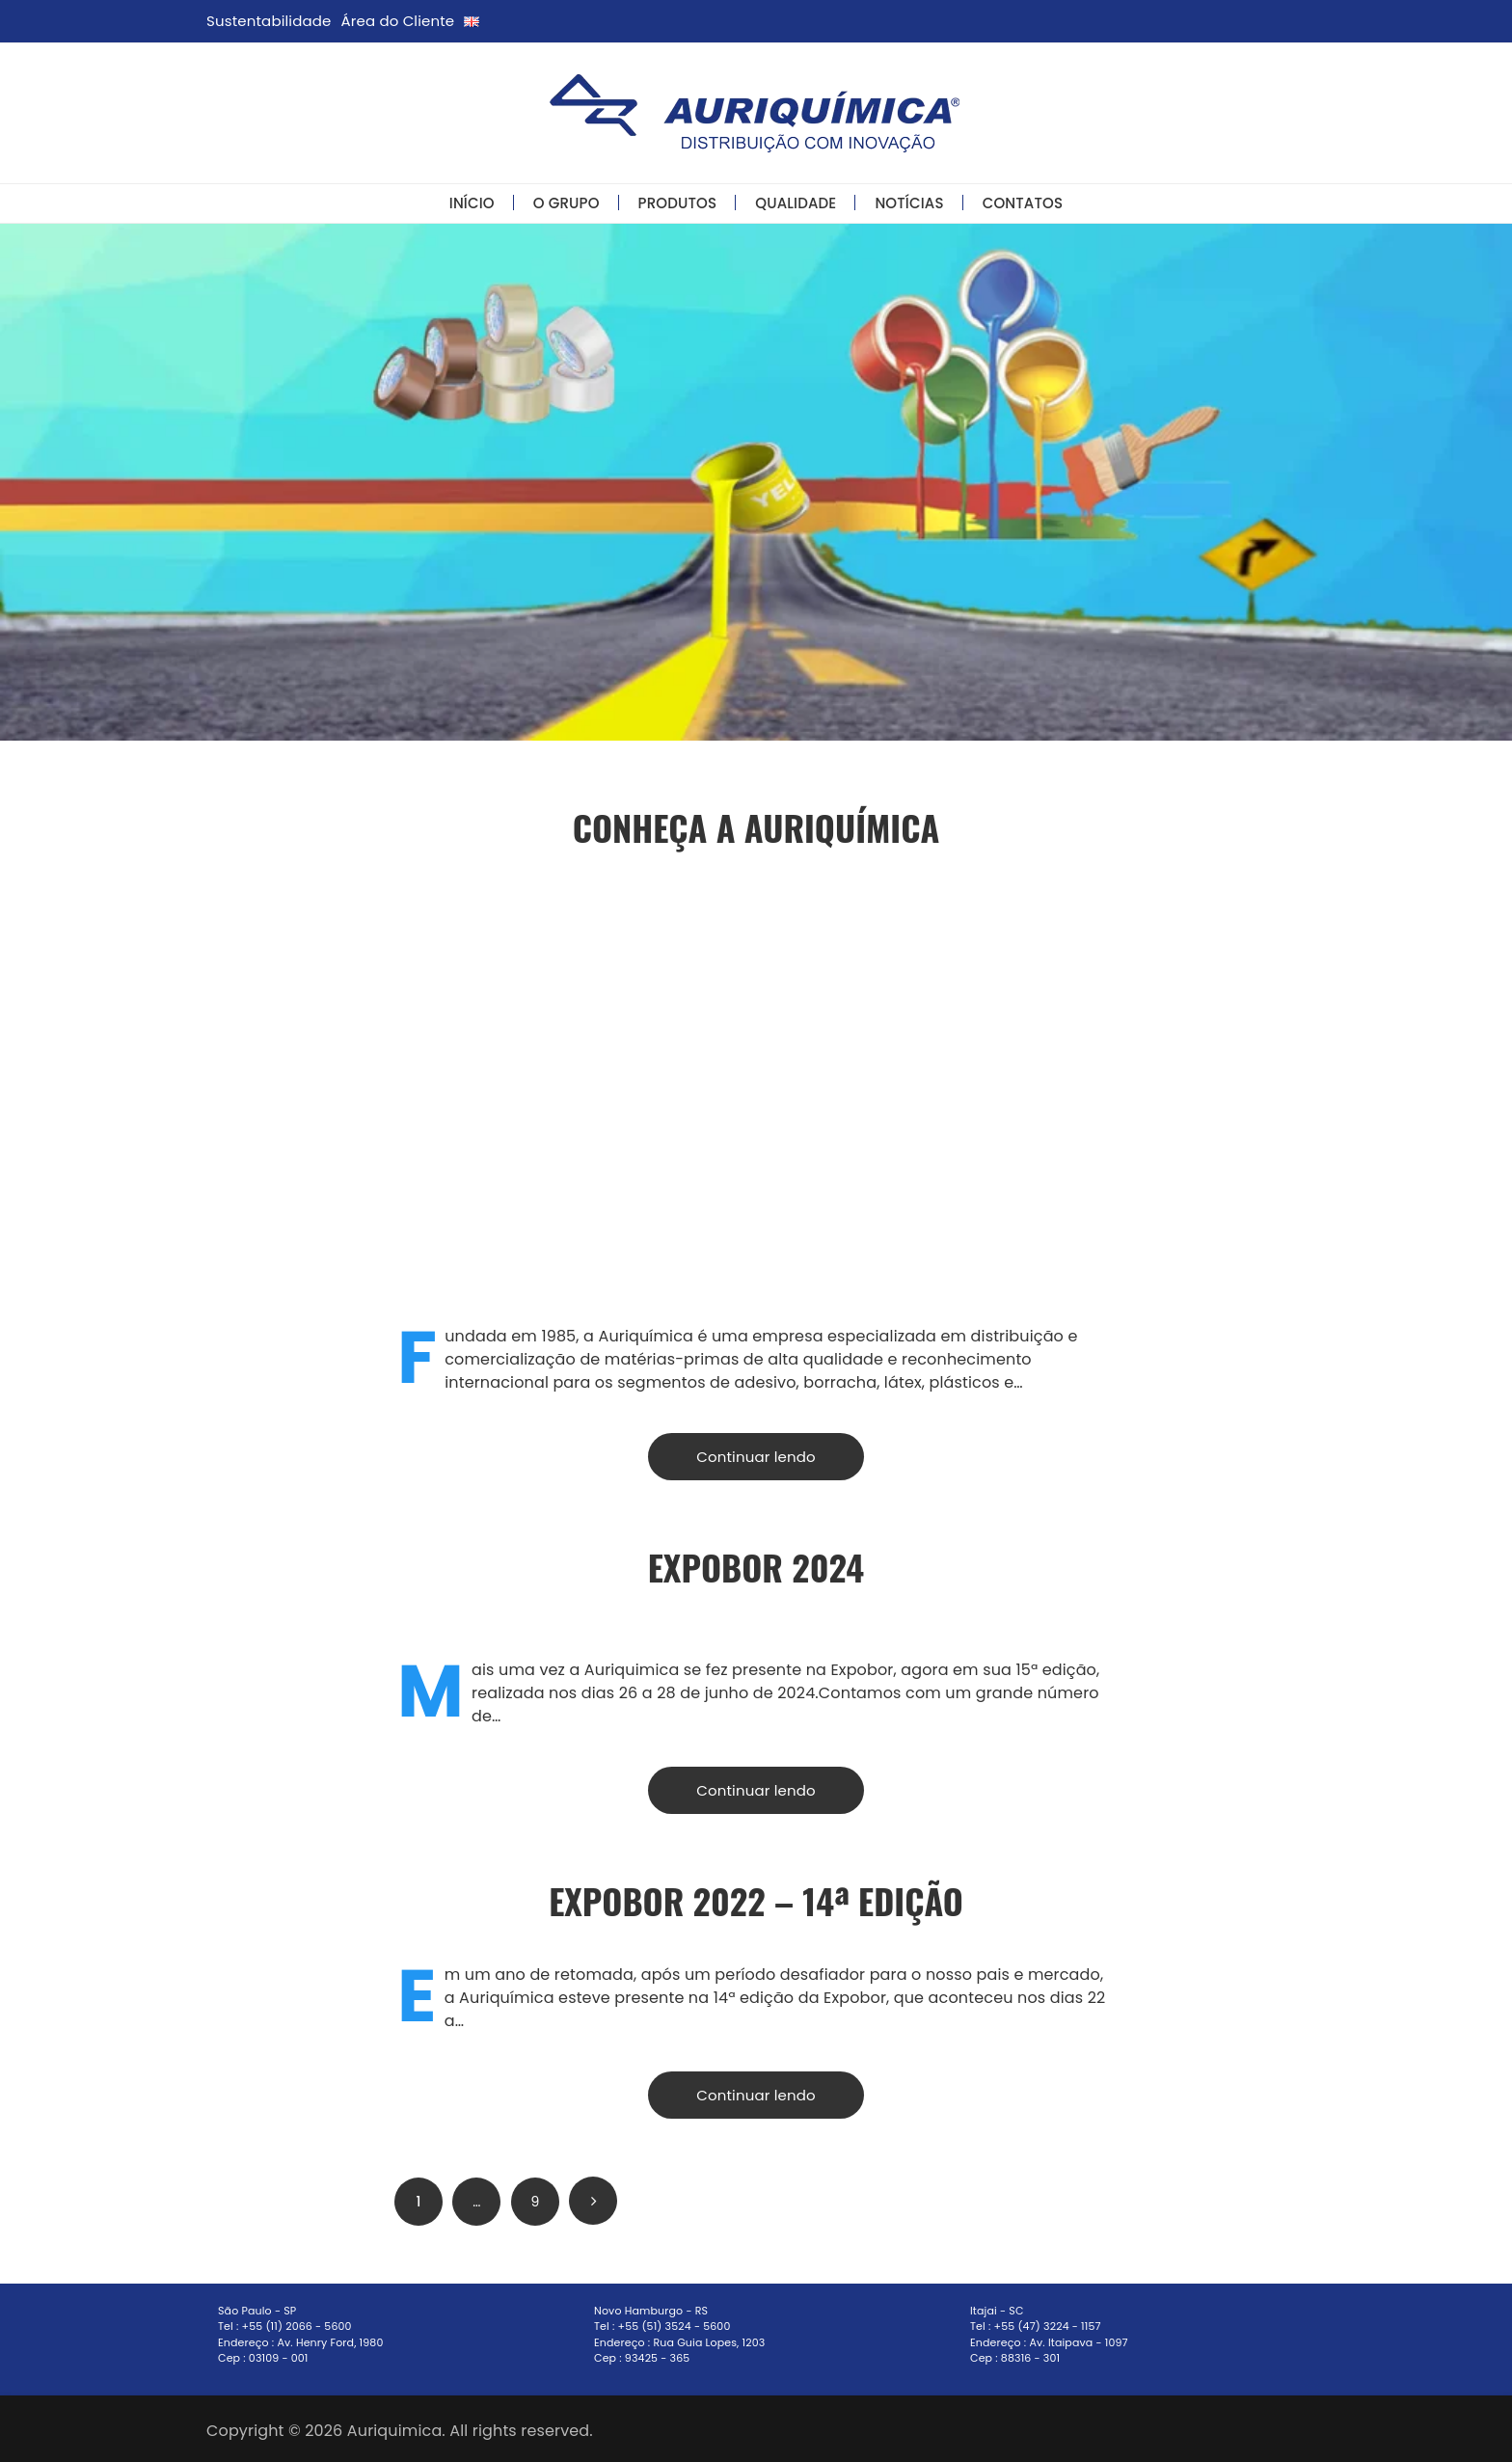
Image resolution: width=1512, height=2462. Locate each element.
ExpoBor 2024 (756, 1566)
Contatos (1023, 203)
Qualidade (795, 203)
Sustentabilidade (269, 21)
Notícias (909, 203)
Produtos (677, 203)
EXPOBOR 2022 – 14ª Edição (756, 1900)
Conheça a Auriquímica (756, 826)
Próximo (593, 2201)
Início (472, 203)
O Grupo (566, 203)
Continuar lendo (755, 1457)
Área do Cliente (398, 21)
